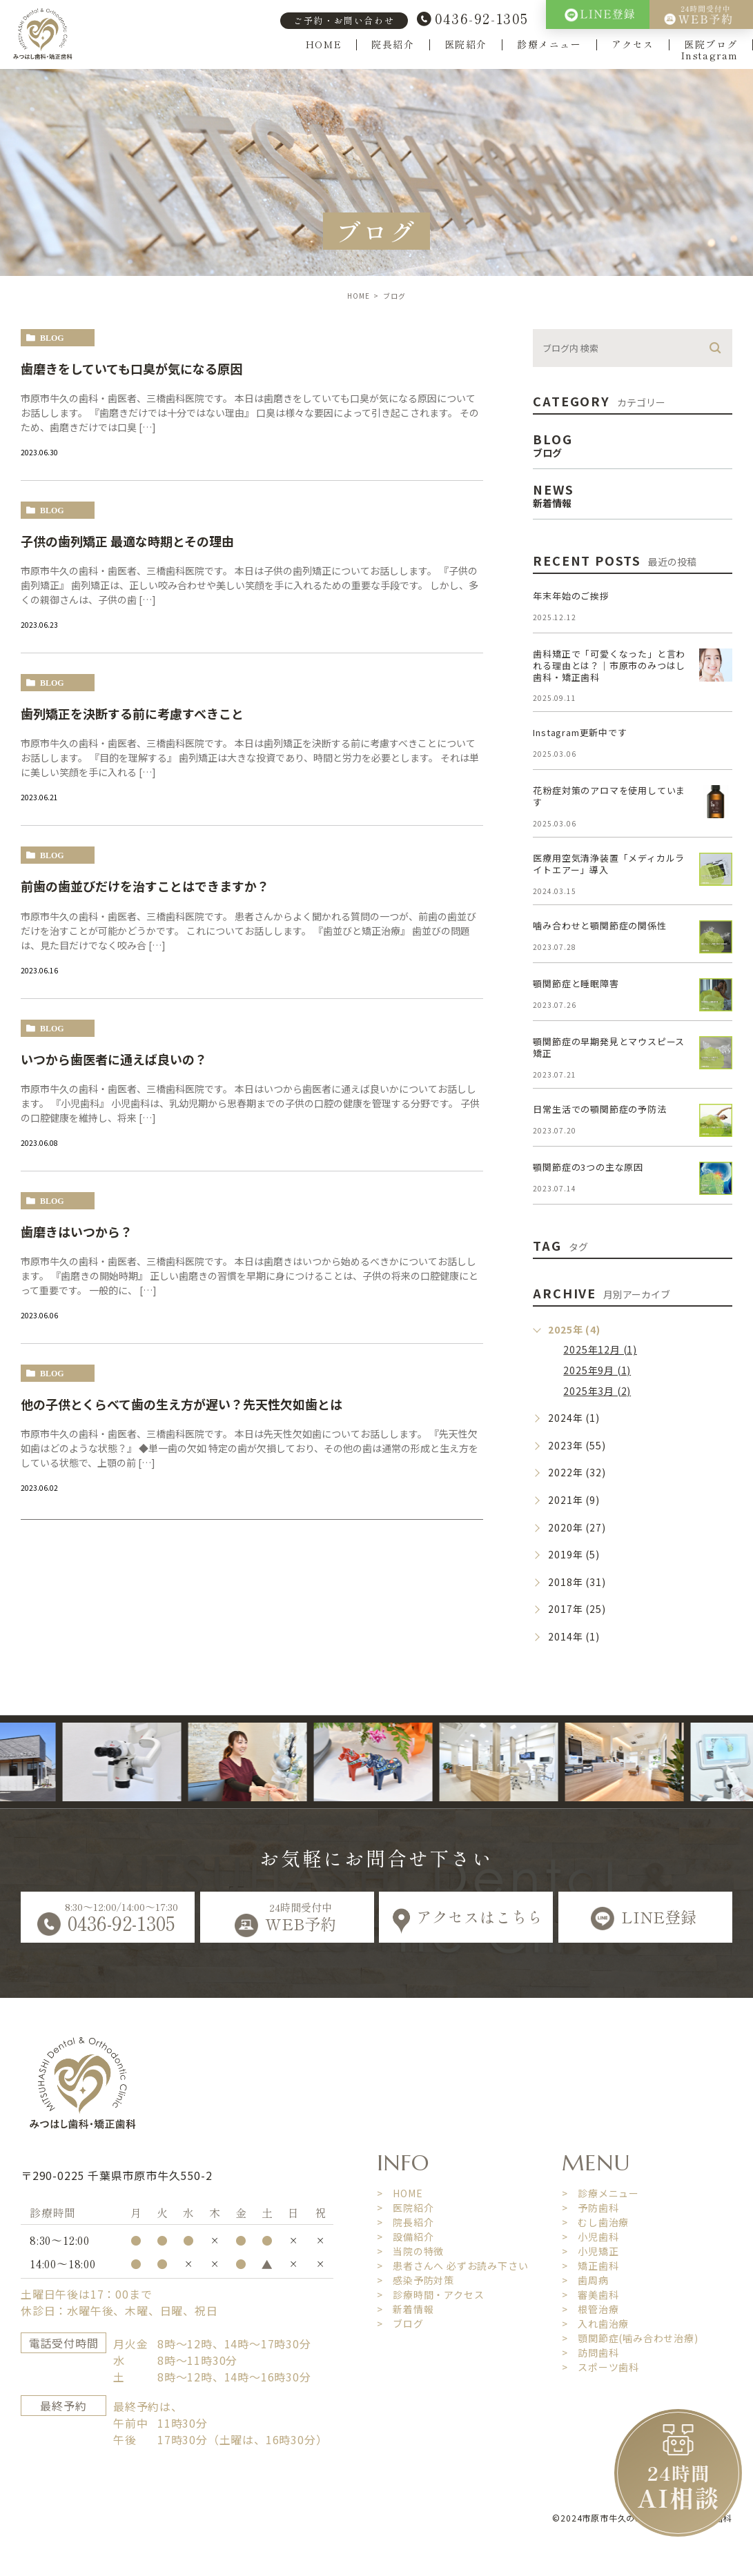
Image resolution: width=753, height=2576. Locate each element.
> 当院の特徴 (410, 2251)
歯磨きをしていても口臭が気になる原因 (131, 368)
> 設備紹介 (405, 2236)
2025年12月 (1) (600, 1349)
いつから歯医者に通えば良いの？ (114, 1059)
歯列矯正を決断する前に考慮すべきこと (132, 713)
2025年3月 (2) (597, 1391)
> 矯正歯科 (590, 2265)
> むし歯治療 (595, 2222)
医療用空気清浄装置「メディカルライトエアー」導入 (609, 863)
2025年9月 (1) (597, 1370)
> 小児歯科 (590, 2236)
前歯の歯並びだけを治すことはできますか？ (145, 886)
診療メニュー (549, 44)
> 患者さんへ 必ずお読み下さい (453, 2265)
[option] (154, 1762)
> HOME (400, 2193)
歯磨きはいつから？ (77, 1231)
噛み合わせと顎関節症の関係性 (599, 925)
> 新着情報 (405, 2309)
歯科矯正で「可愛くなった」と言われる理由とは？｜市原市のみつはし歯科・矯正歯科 (609, 665)
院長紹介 (392, 44)
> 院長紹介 (405, 2222)
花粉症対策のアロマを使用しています (609, 796)
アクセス (633, 44)
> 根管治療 (590, 2309)
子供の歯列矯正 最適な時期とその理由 (127, 541)
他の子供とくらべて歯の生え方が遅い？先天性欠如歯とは (181, 1404)
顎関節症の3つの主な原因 (588, 1166)
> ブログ (400, 2323)
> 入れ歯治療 (595, 2323)
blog (52, 338)
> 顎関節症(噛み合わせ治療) (630, 2338)
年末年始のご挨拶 (571, 595)
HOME (324, 44)
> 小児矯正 (590, 2251)
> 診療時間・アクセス (431, 2294)
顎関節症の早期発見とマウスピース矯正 (609, 1047)
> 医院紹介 (405, 2208)
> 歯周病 (585, 2280)
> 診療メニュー (600, 2193)
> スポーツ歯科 (600, 2367)
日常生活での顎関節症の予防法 (599, 1109)
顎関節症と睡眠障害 (575, 983)
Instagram (710, 55)
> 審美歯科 (590, 2294)
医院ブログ (711, 44)
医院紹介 (465, 44)
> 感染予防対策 (415, 2280)
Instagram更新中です (580, 732)
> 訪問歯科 (590, 2352)
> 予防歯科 (590, 2208)
